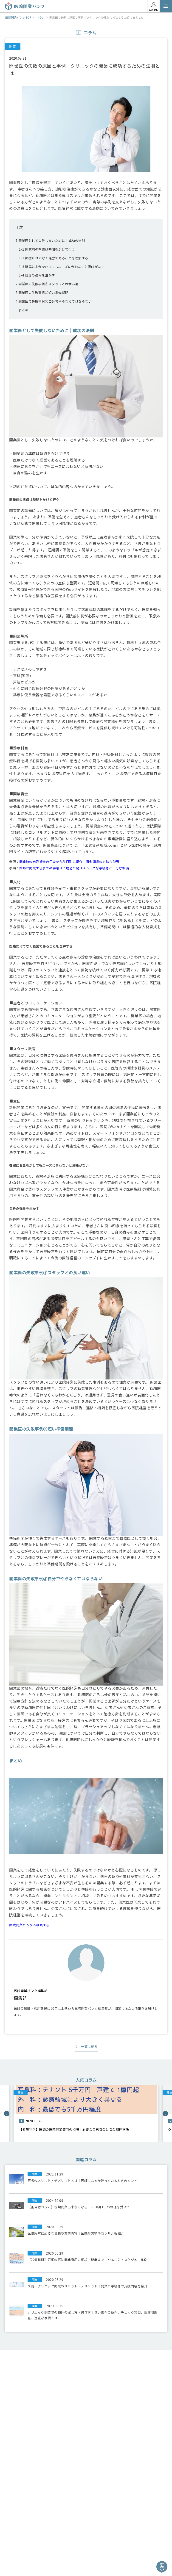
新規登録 (153, 9)
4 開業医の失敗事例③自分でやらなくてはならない (54, 301)
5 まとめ (22, 310)
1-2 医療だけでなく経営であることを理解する (53, 258)
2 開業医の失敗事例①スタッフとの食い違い (49, 284)
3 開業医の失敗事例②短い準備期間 (42, 292)
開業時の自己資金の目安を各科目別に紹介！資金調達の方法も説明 (69, 861)
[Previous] (6, 2113)
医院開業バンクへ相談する (29, 1925)
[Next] (165, 2113)
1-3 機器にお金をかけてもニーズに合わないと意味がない (61, 266)
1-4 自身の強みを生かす (37, 275)
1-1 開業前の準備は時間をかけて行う (47, 249)
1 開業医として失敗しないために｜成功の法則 (50, 240)
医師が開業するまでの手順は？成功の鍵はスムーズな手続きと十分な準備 (74, 868)
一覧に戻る (89, 2046)
